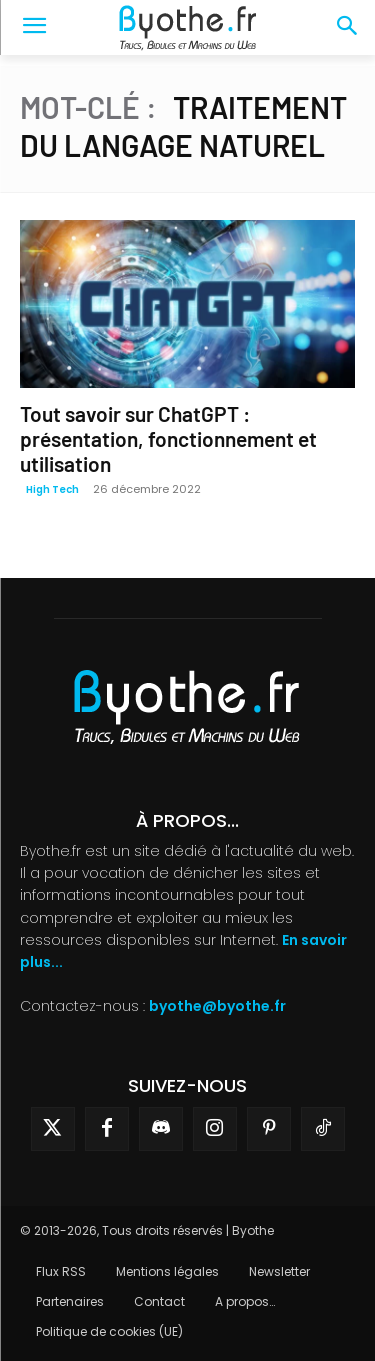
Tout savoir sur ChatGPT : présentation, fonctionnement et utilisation (168, 438)
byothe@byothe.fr (217, 1006)
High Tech (52, 489)
